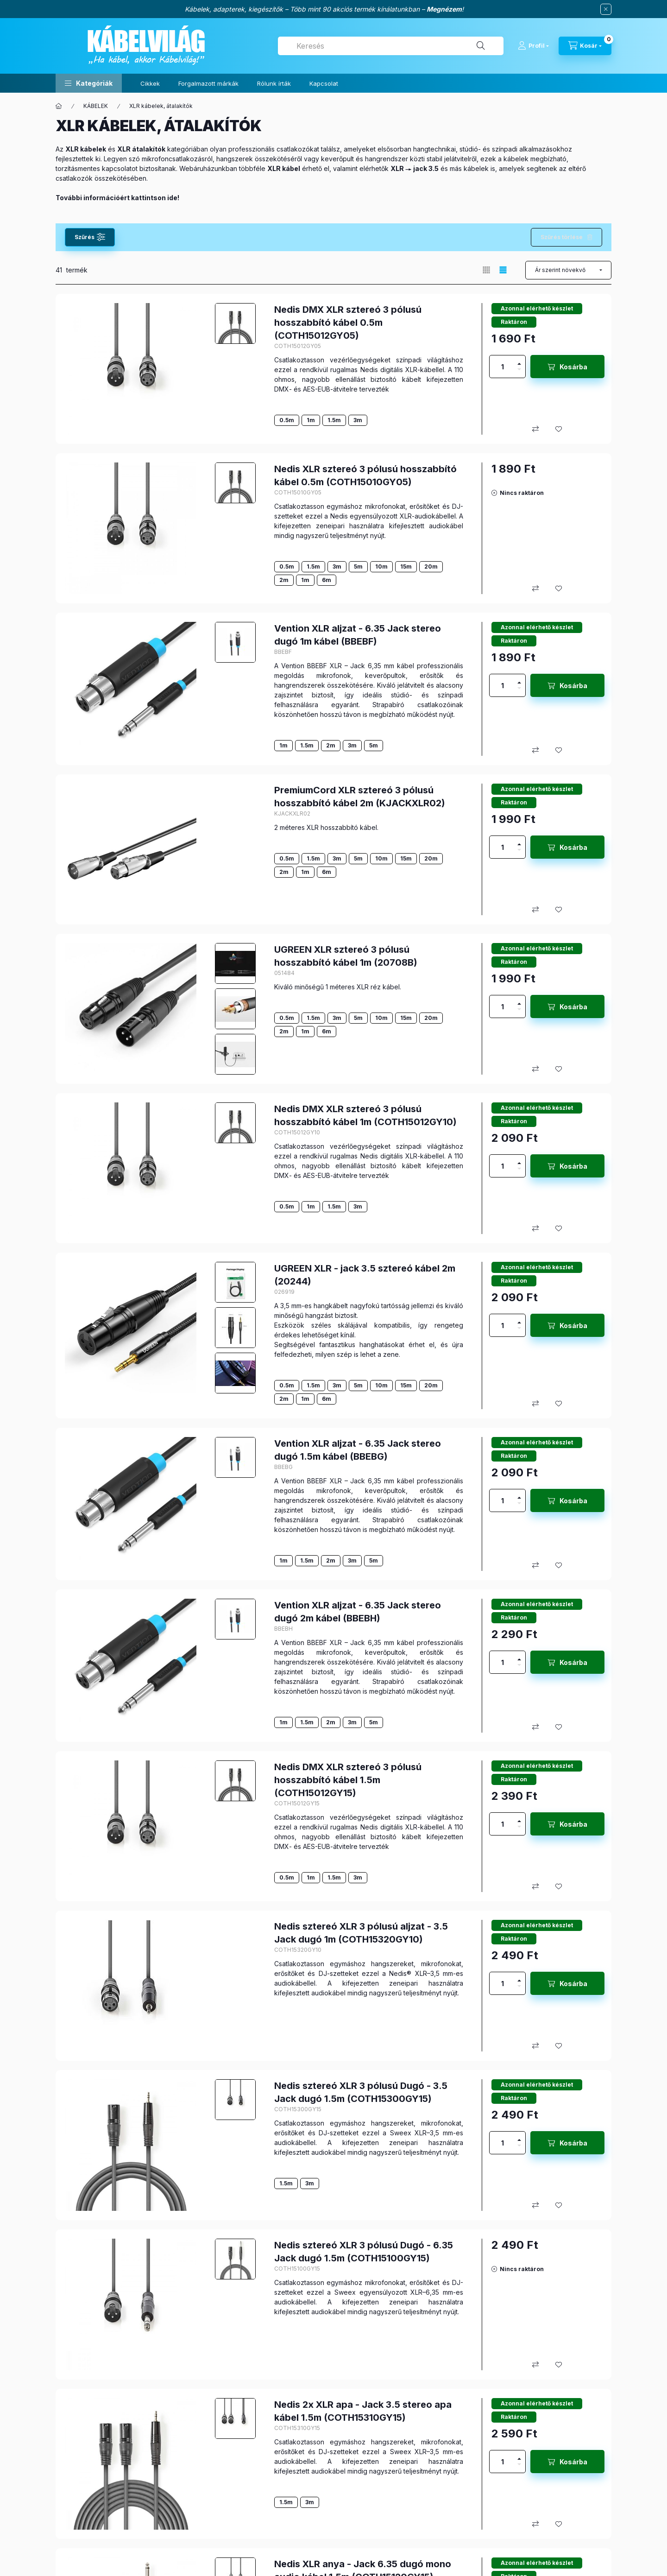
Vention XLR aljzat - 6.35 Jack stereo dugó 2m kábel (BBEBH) (357, 1612)
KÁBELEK (95, 105)
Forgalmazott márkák (208, 83)
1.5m (334, 420)
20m (431, 566)
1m (311, 420)
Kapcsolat (323, 83)
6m (326, 579)
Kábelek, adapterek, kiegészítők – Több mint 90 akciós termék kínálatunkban (302, 9)
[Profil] (533, 46)
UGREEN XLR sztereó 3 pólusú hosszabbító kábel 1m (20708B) (345, 956)
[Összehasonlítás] (535, 429)
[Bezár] (605, 9)
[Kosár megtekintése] (585, 46)
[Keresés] (480, 46)
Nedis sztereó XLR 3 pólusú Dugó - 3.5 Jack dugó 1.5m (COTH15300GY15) (360, 2092)
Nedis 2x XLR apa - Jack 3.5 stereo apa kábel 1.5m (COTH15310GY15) (363, 2411)
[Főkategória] (59, 106)
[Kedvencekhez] (558, 429)
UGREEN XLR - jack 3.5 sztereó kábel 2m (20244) (364, 1275)
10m (381, 566)
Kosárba (573, 367)
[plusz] (519, 361)
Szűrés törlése (562, 237)
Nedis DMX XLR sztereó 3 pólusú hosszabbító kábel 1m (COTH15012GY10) (365, 1115)
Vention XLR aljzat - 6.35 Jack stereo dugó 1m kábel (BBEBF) (357, 635)
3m (357, 420)
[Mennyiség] (502, 366)
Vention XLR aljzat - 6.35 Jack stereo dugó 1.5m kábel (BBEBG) (357, 1450)
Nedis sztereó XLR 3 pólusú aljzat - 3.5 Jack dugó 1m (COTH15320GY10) (361, 1933)
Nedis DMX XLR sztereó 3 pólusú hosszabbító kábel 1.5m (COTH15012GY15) (348, 1779)
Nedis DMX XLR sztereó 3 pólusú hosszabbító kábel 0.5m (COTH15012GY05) (348, 322)
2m (284, 579)
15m (406, 566)
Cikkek (150, 83)
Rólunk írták (274, 83)
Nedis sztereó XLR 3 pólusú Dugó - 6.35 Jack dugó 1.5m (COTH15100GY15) (363, 2252)
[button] (89, 83)
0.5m (286, 420)
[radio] (486, 269)
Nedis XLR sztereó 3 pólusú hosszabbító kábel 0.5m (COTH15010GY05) (365, 475)
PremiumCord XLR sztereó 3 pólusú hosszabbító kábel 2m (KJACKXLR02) (359, 797)
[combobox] (390, 46)
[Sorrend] (568, 270)
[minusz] (519, 372)
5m (358, 566)
